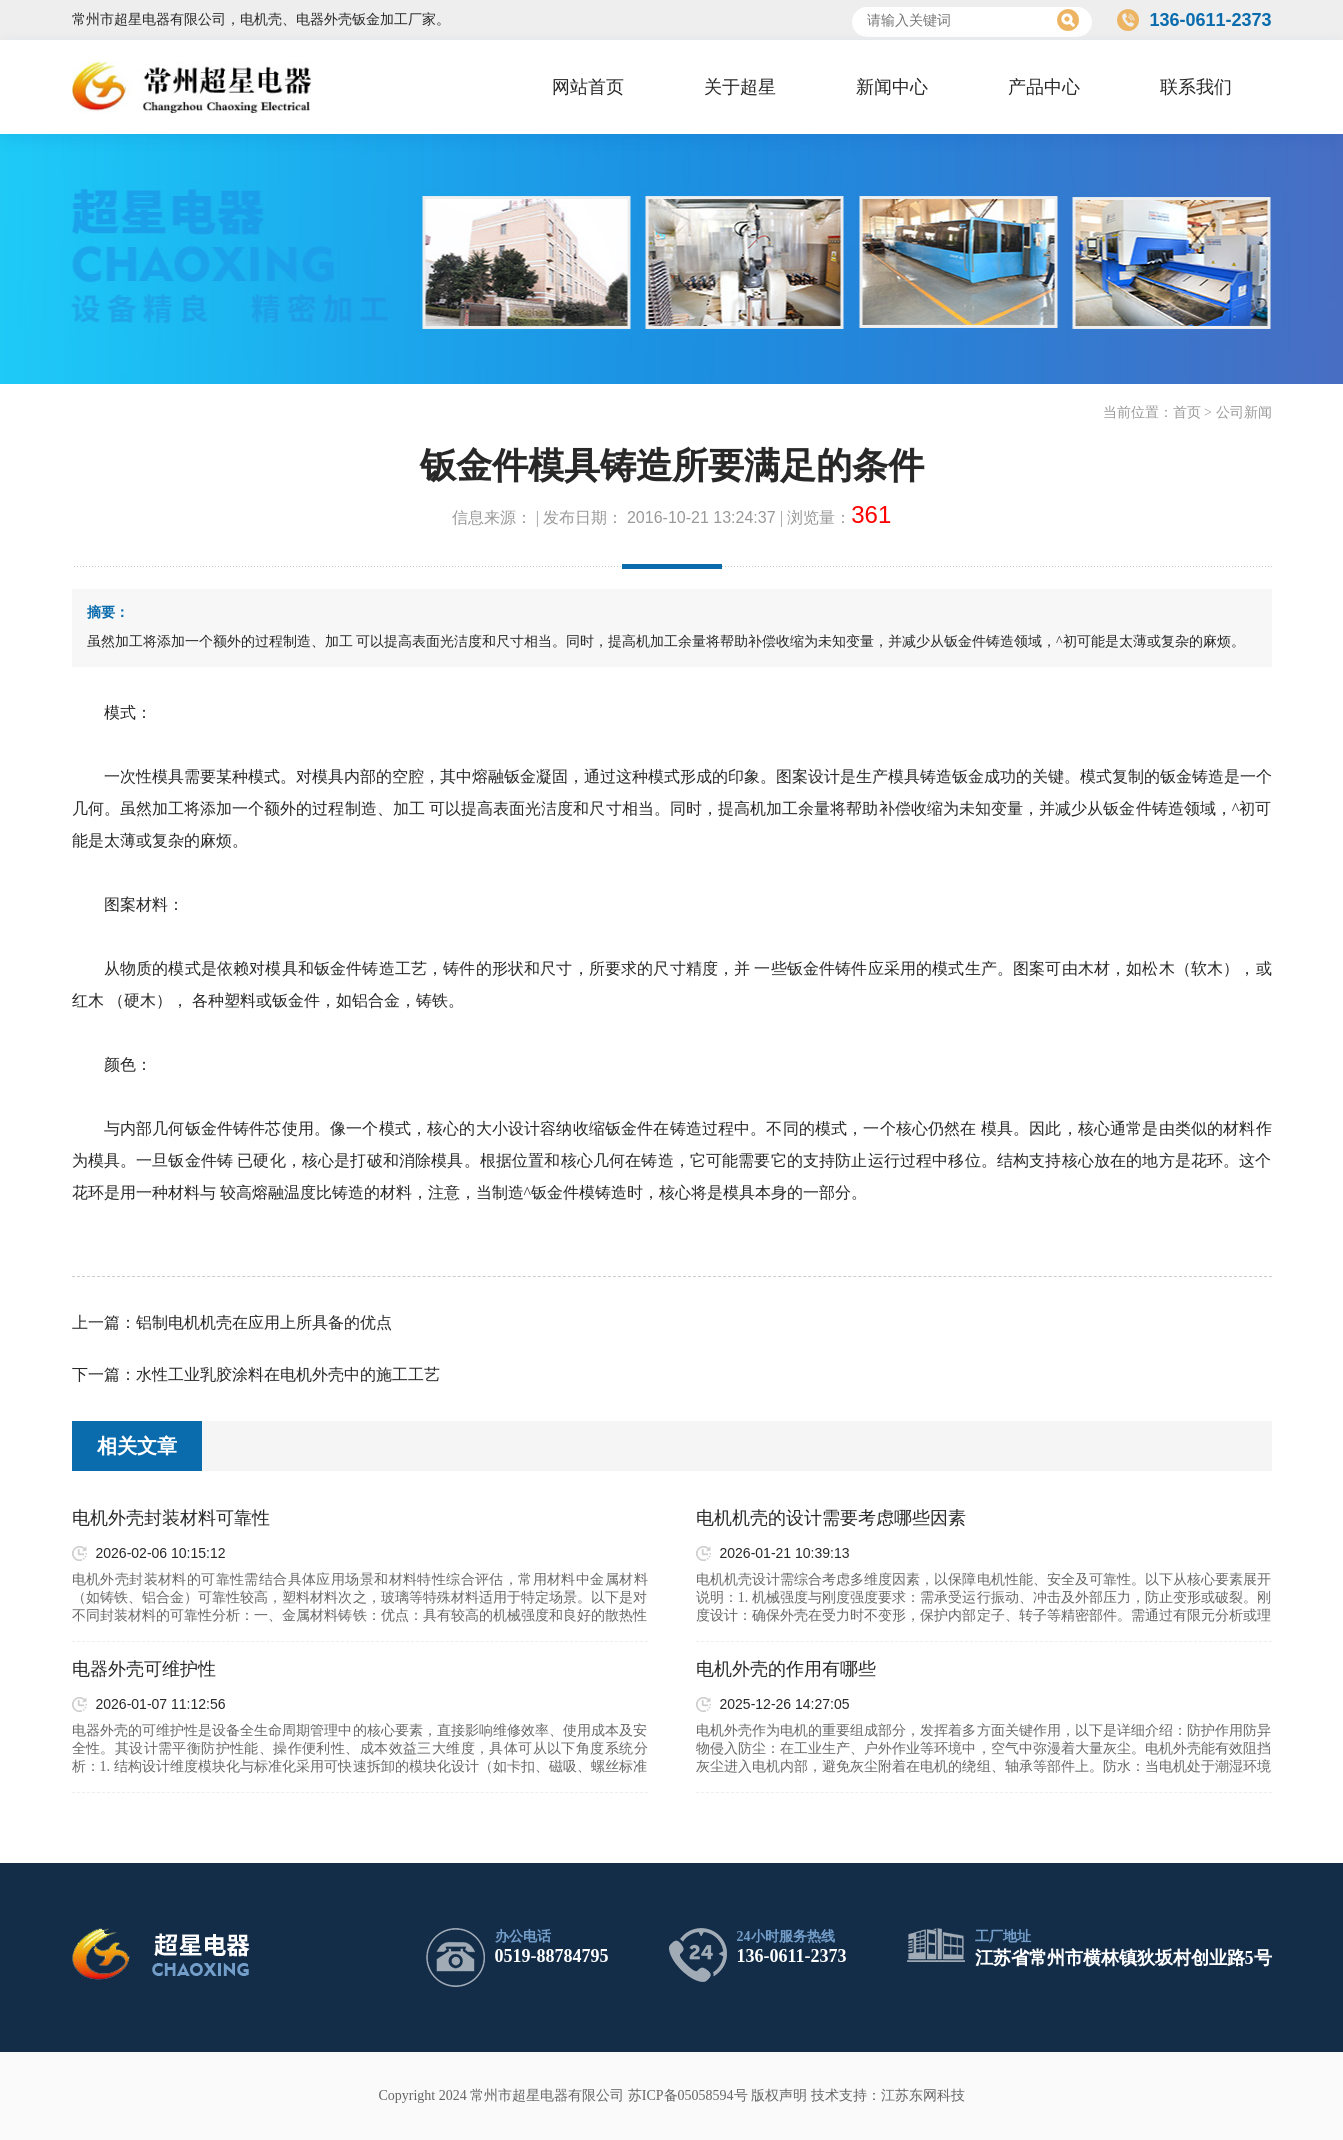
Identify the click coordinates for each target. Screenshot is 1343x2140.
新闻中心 (892, 87)
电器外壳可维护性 (144, 1669)
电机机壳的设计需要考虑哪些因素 (831, 1518)
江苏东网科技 (923, 2095)
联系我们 (1196, 87)
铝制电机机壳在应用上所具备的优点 (264, 1322)
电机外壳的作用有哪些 (786, 1669)
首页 (1187, 412)
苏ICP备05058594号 (688, 2095)
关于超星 (740, 87)
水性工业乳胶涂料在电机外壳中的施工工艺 (288, 1374)
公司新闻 (1244, 412)
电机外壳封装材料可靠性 (171, 1518)
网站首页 (588, 87)
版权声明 (779, 2095)
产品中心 (1044, 87)
